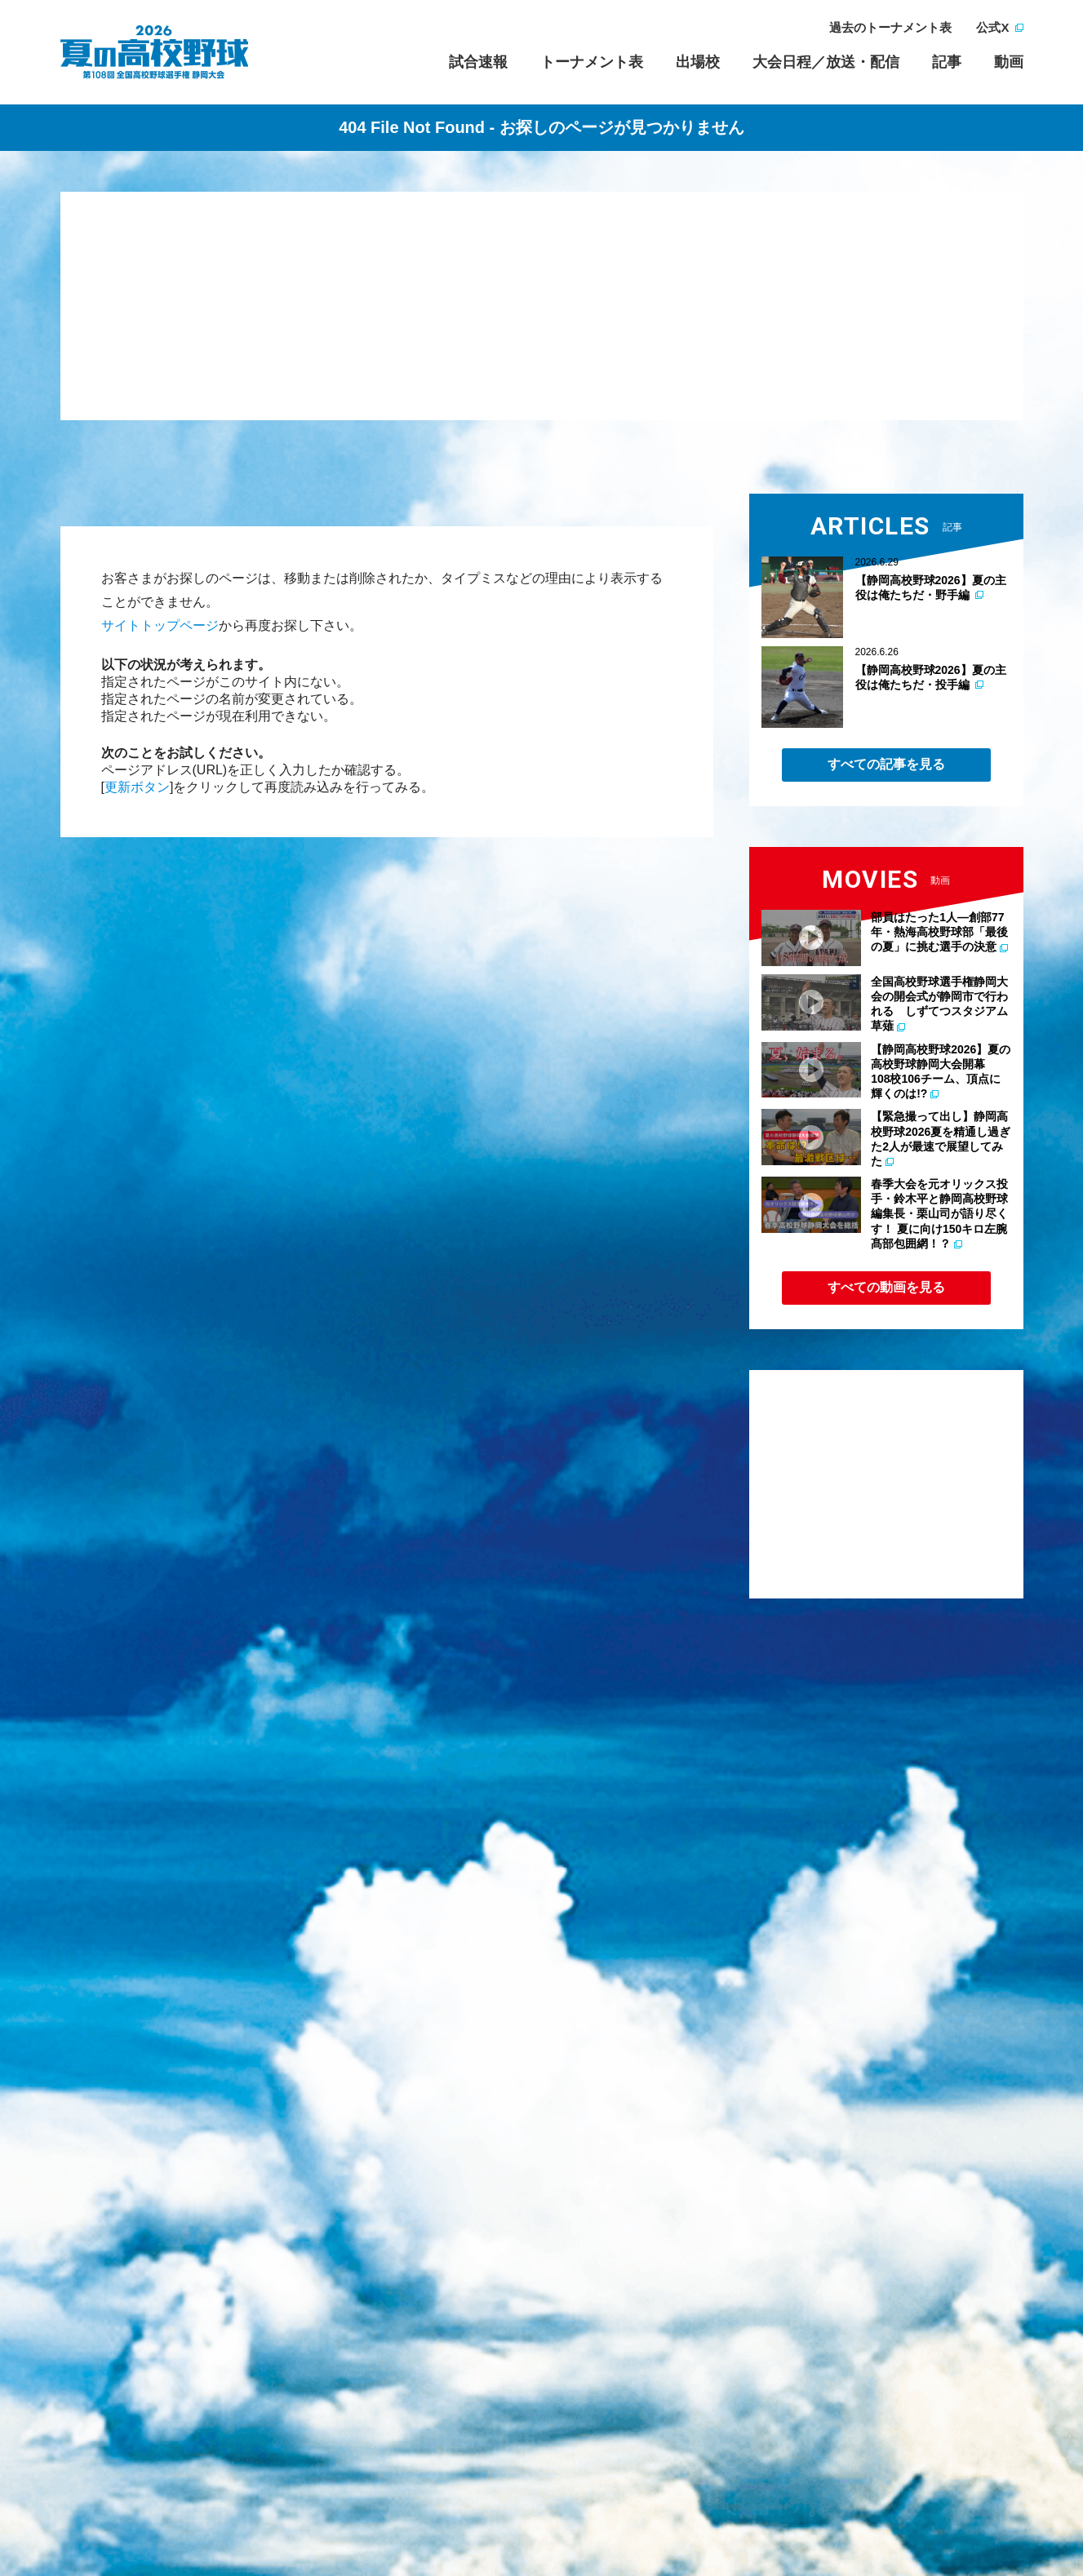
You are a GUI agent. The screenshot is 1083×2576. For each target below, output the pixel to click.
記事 (946, 62)
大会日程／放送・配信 (825, 62)
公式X (992, 27)
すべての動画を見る (886, 1287)
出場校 (698, 62)
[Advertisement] (541, 306)
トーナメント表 (591, 62)
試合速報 (478, 62)
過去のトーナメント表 (890, 27)
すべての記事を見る (886, 764)
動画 (1008, 62)
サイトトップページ (160, 625)
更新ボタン (137, 787)
